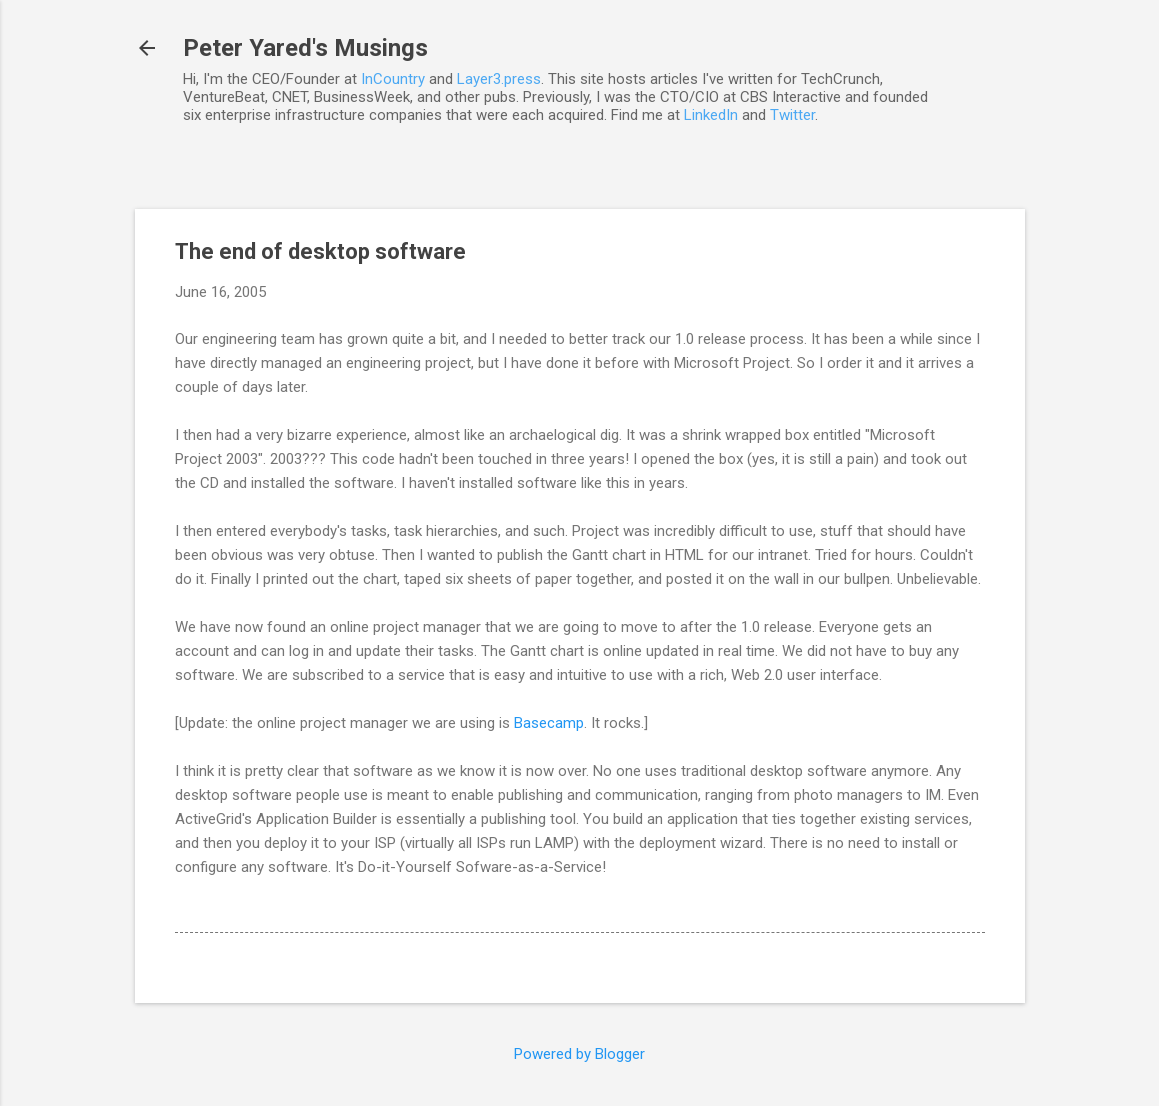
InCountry (393, 79)
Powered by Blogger (579, 1054)
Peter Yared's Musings (305, 48)
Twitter (792, 115)
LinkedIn (711, 115)
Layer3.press (499, 79)
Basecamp (549, 723)
